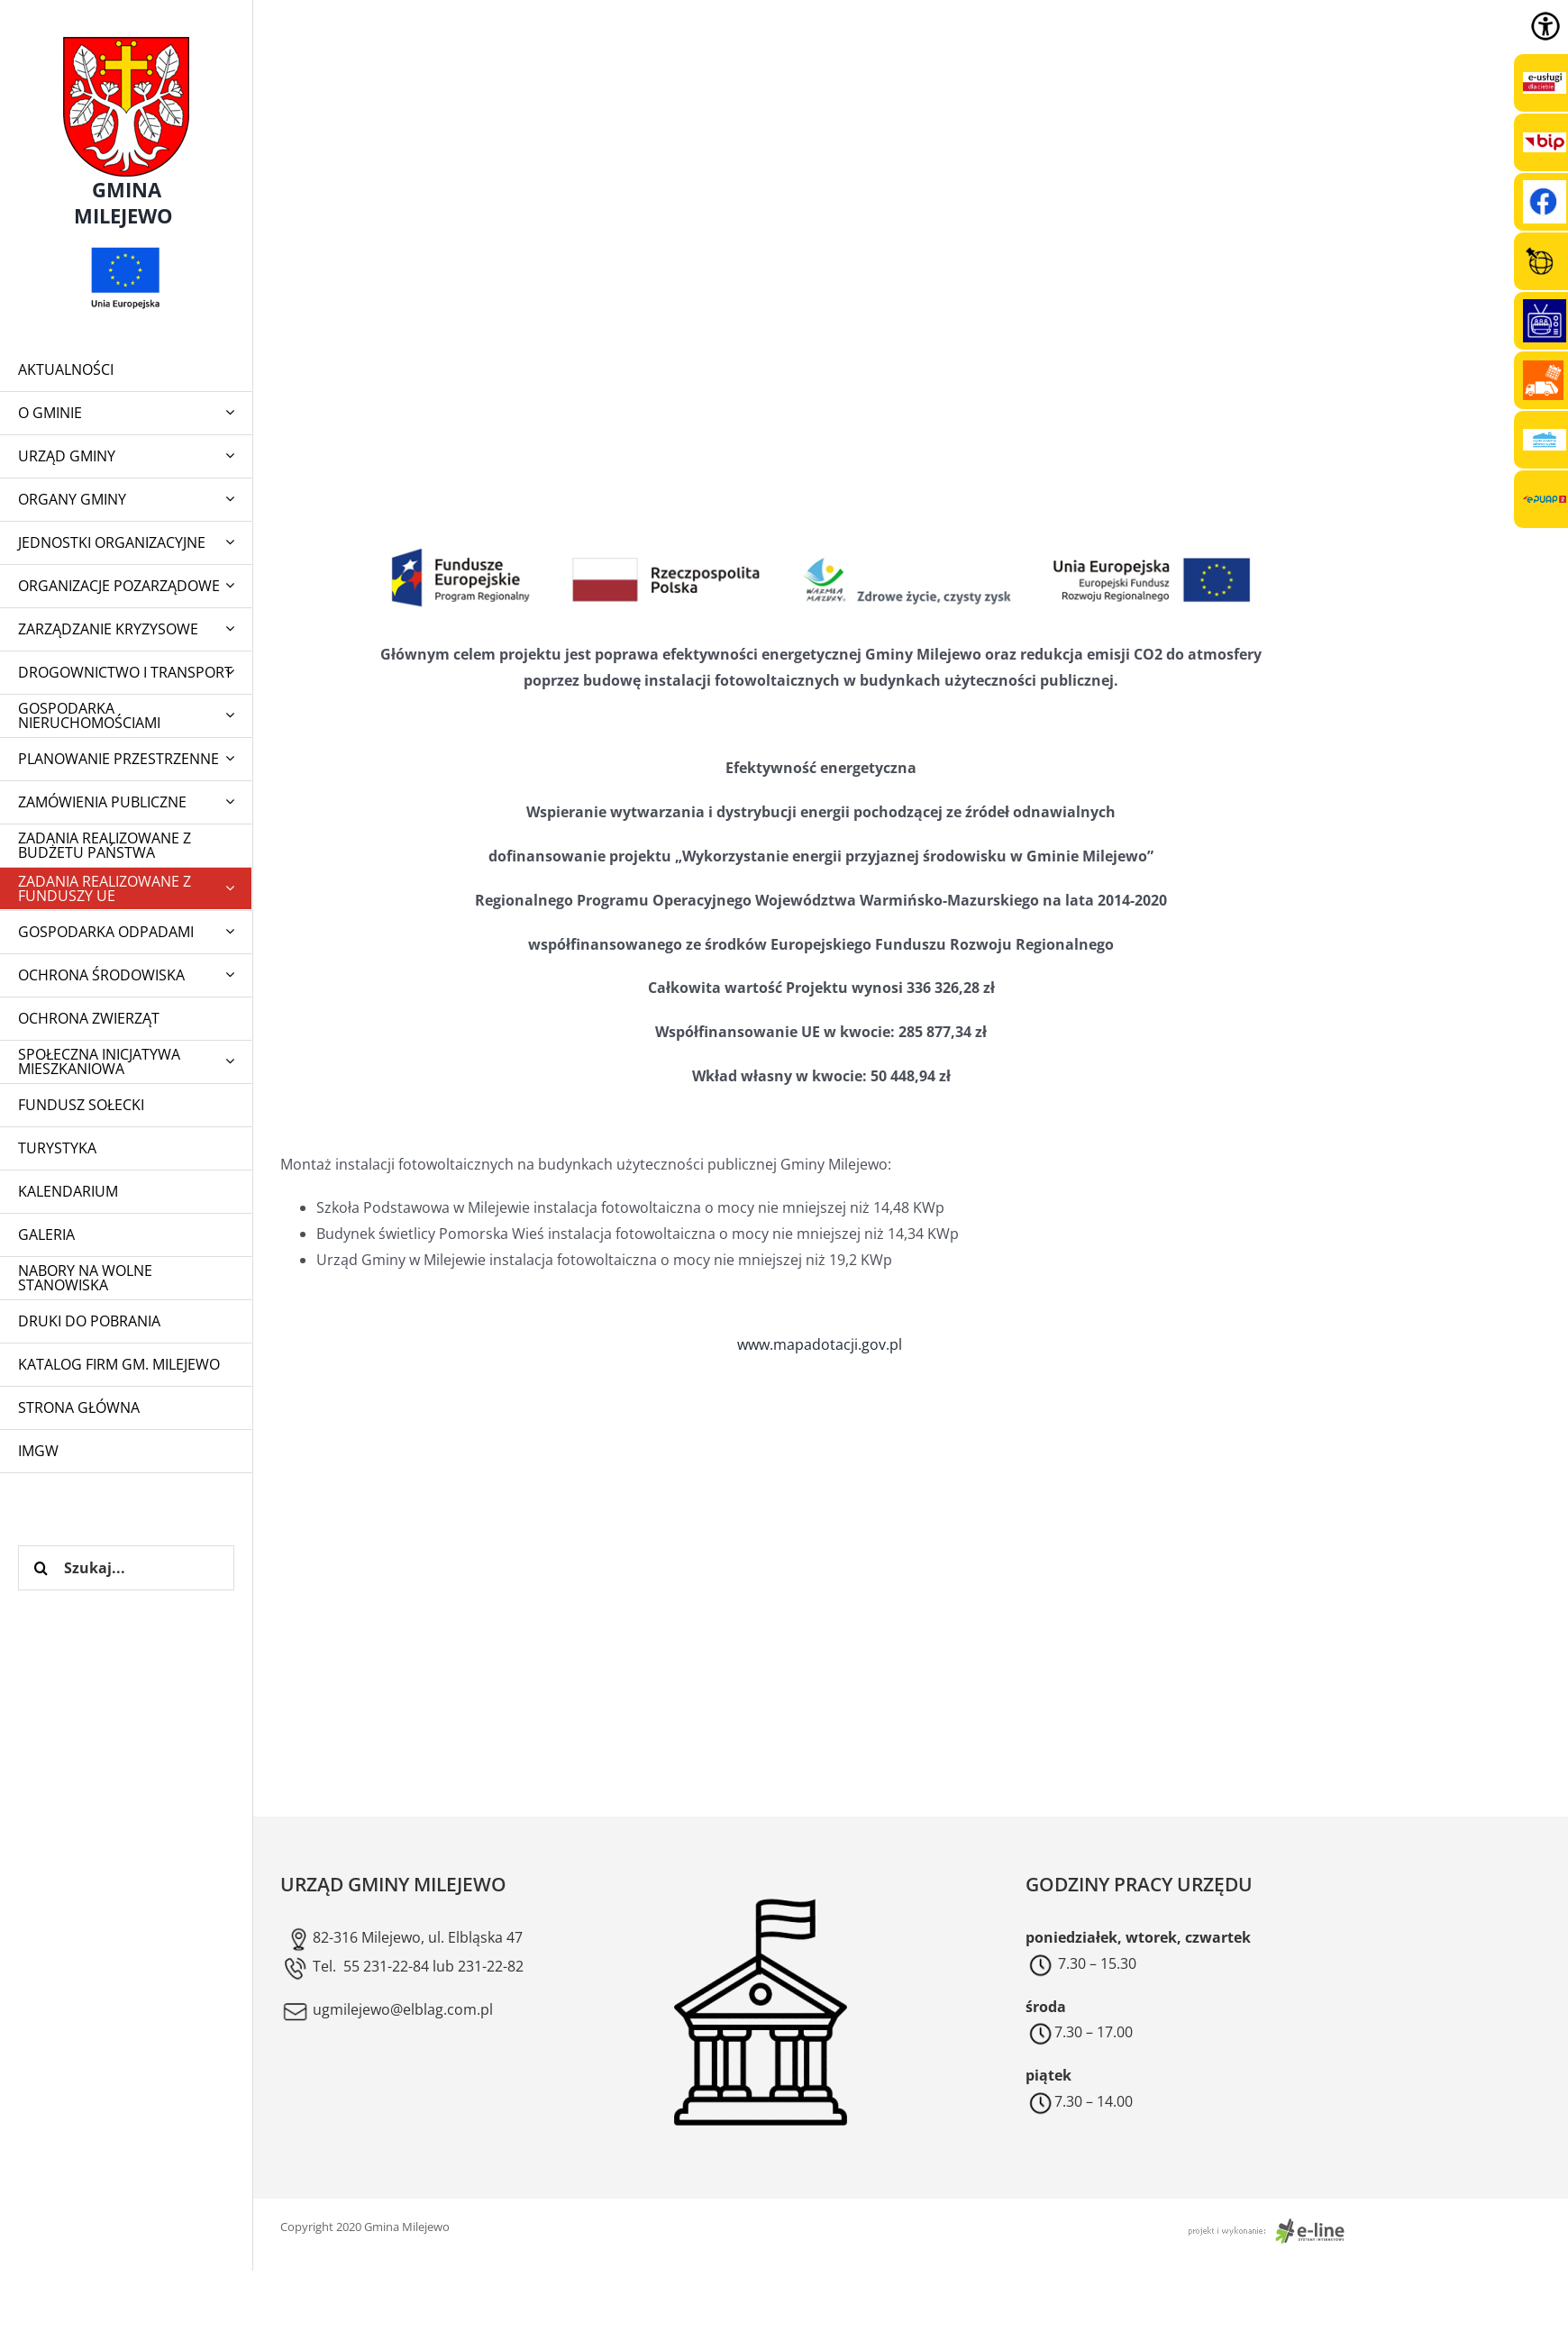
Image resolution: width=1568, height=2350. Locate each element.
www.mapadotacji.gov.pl (821, 1344)
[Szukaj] (40, 1567)
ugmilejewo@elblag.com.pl (386, 2009)
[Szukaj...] (126, 1567)
